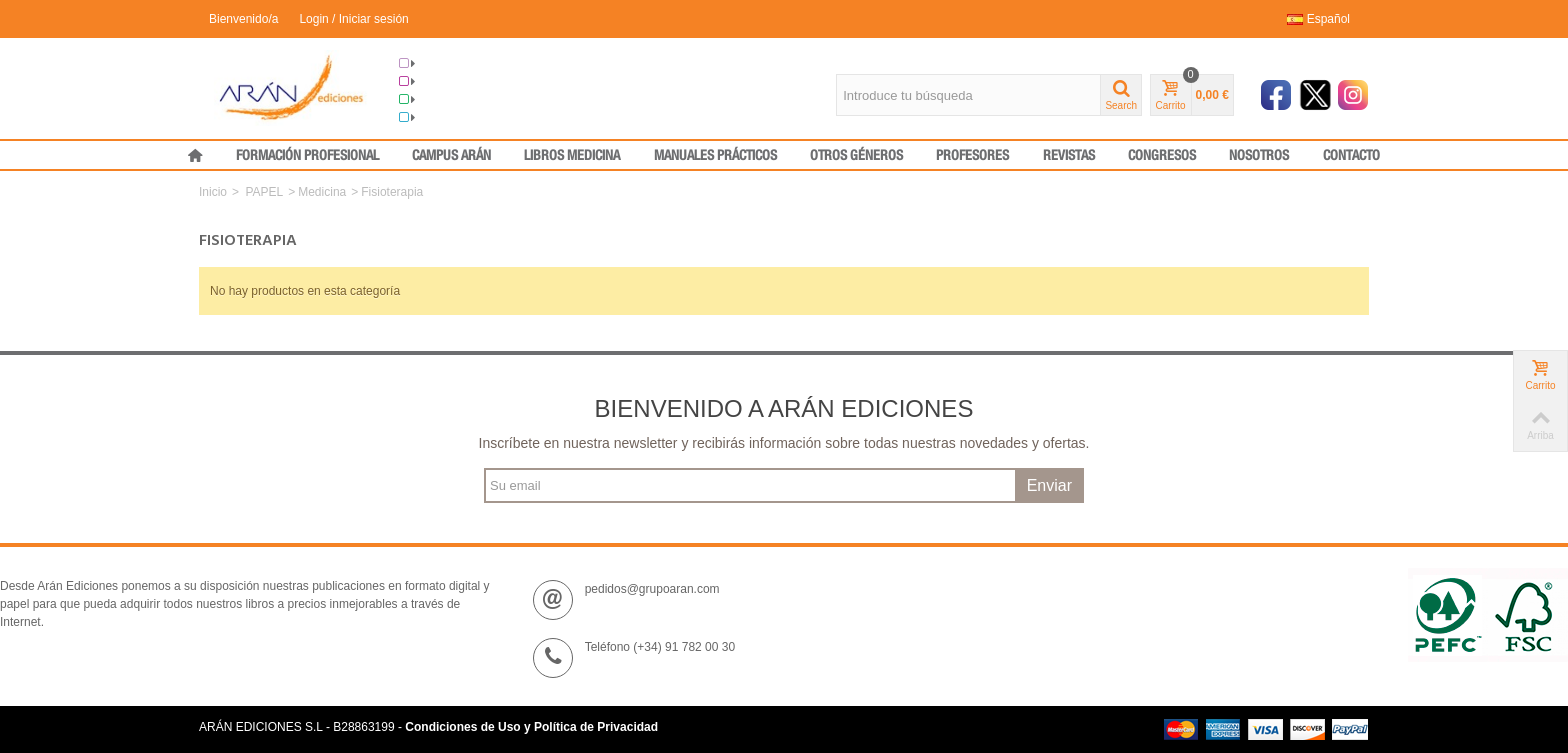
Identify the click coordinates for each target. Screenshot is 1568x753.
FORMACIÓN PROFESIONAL (307, 156)
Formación (437, 100)
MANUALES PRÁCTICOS (715, 156)
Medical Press (446, 118)
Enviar (1049, 485)
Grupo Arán (439, 64)
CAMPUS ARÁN (451, 156)
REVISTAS (1069, 156)
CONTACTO (1351, 156)
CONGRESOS (1162, 156)
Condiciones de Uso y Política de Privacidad (531, 727)
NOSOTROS (1259, 156)
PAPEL (264, 192)
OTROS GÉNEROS (856, 156)
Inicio (213, 192)
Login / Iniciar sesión (353, 19)
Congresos (438, 82)
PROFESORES (972, 156)
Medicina (322, 192)
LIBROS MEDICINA (572, 156)
